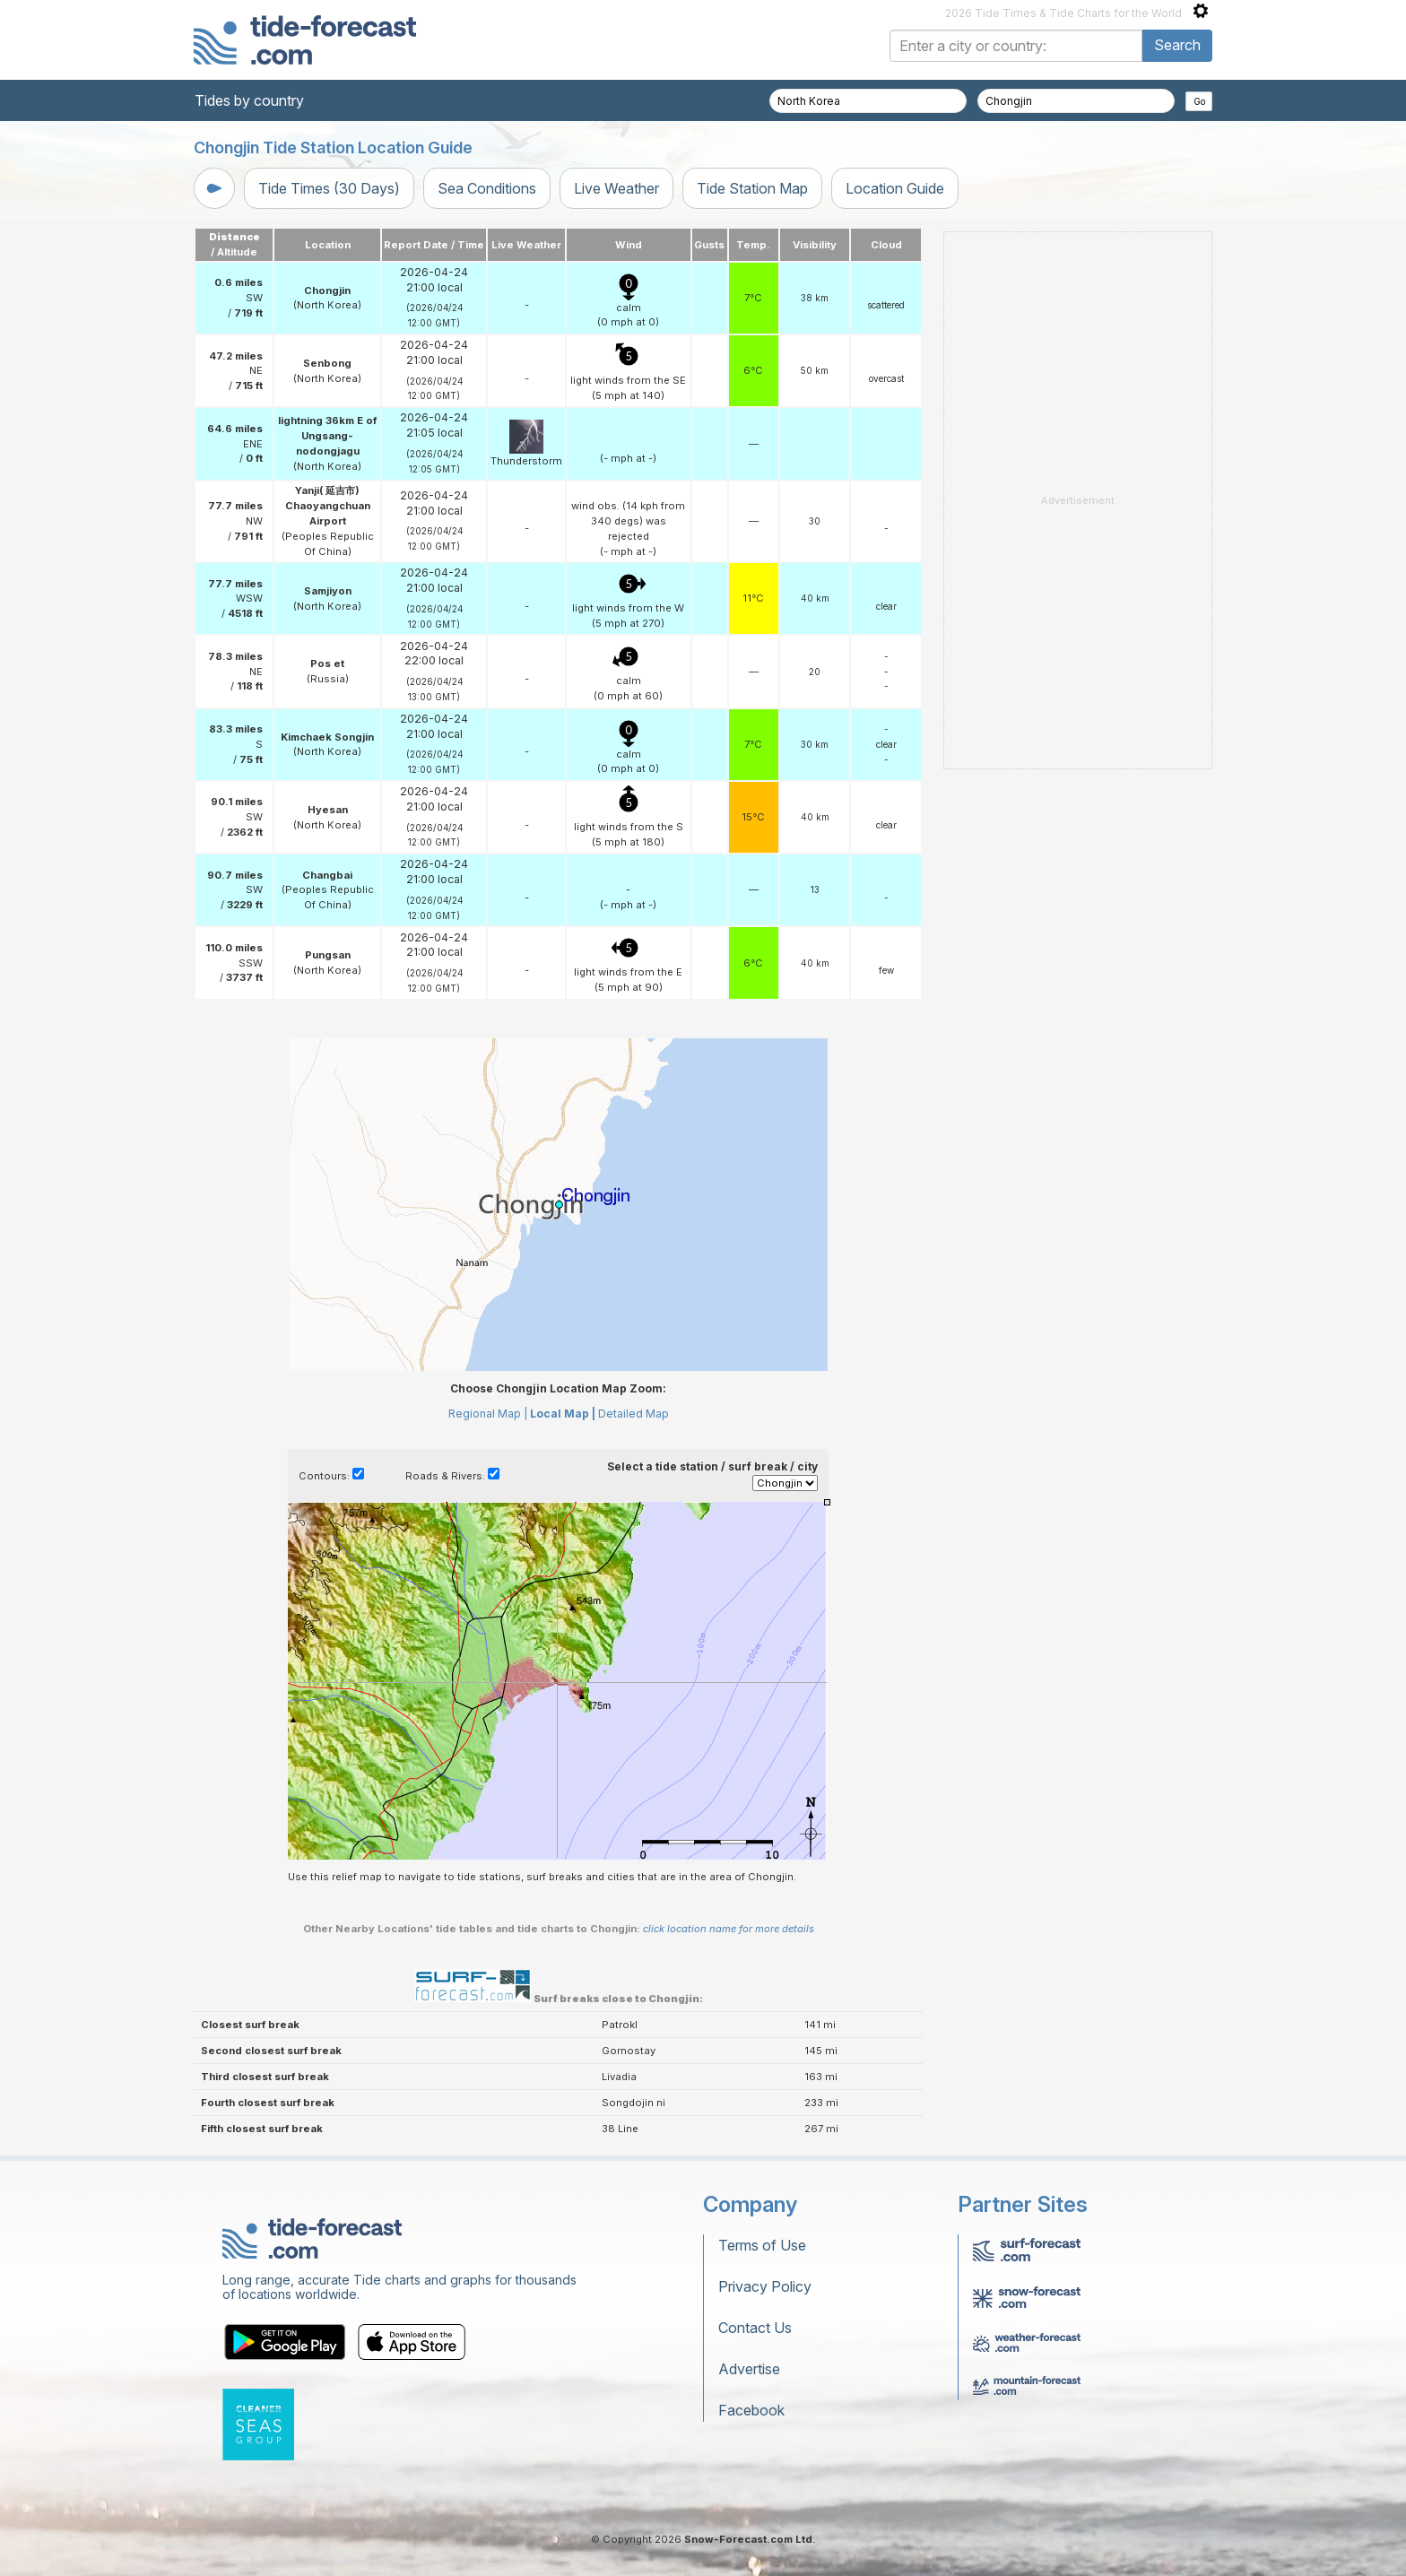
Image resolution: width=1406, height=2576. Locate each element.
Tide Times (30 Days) (329, 188)
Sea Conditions (487, 188)
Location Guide (895, 188)
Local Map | (562, 1413)
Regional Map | (487, 1413)
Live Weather (616, 188)
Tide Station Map (752, 188)
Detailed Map (633, 1413)
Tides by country (249, 100)
